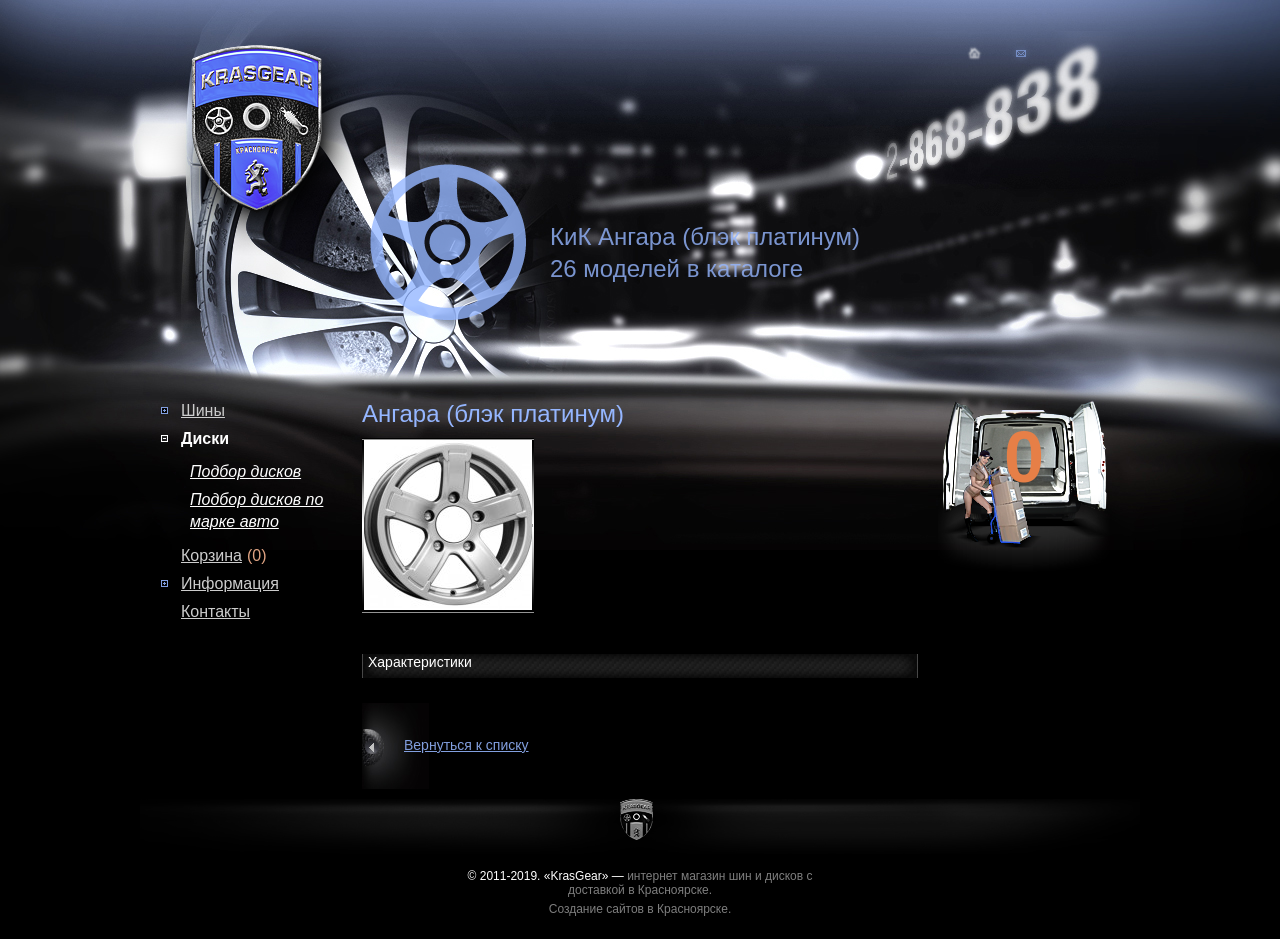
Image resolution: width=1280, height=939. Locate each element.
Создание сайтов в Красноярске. (640, 909)
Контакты (215, 611)
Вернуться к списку (466, 745)
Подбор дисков (245, 471)
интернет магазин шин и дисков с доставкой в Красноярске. (690, 883)
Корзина (211, 555)
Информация (230, 583)
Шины (203, 410)
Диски (205, 438)
